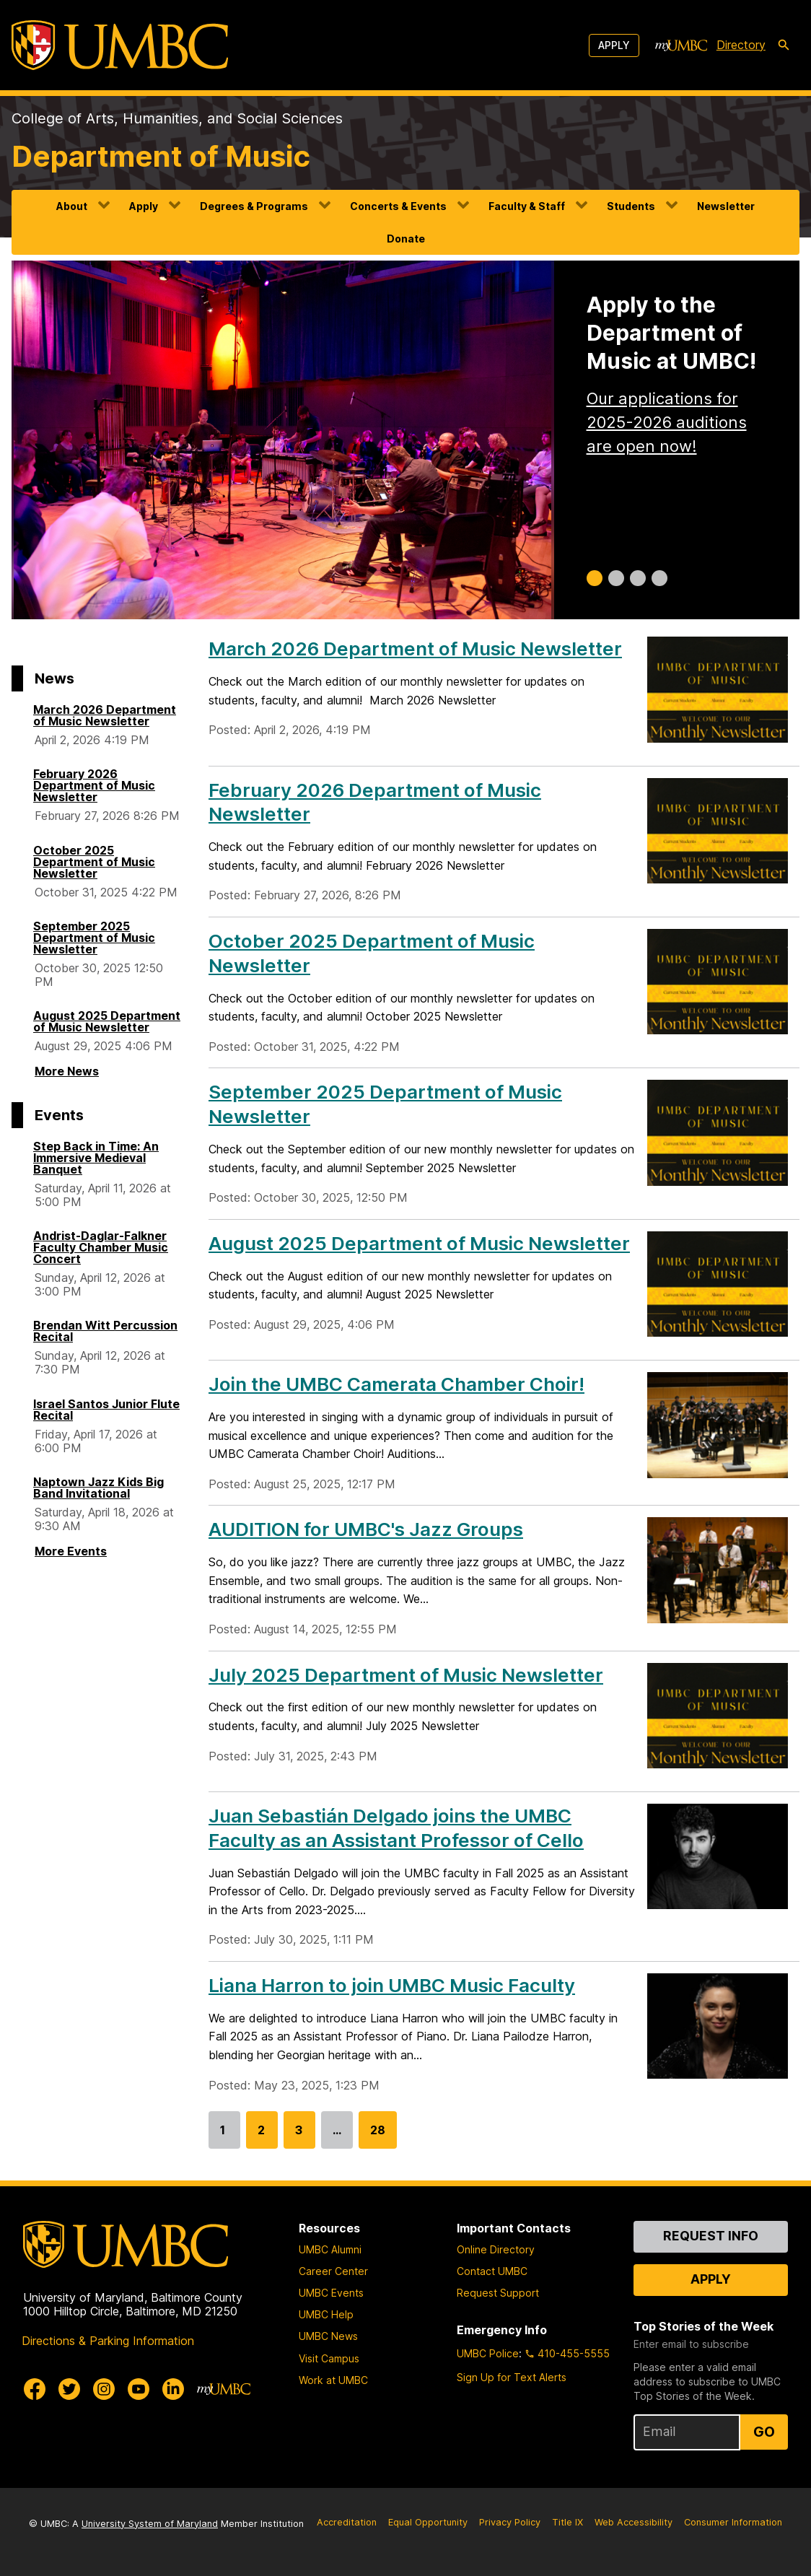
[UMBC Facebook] (35, 2389)
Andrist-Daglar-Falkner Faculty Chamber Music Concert (100, 1247)
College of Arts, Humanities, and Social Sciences (177, 118)
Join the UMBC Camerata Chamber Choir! (396, 1384)
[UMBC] (120, 45)
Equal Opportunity (428, 2522)
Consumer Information (733, 2522)
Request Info (710, 2235)
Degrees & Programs (254, 206)
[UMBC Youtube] (138, 2389)
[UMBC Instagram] (104, 2389)
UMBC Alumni (330, 2249)
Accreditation (347, 2522)
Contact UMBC (492, 2271)
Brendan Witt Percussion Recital (105, 1331)
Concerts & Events (398, 206)
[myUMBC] (681, 45)
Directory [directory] (741, 45)
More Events (71, 1551)
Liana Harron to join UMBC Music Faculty (392, 1985)
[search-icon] (783, 45)
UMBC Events (331, 2293)
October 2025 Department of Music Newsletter (94, 862)
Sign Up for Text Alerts (511, 2377)
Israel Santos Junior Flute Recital (106, 1410)
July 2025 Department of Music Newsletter (406, 1675)
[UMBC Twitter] (69, 2389)
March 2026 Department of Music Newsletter (104, 715)
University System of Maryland (150, 2523)
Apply (614, 45)
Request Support (498, 2293)
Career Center (333, 2271)
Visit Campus (329, 2358)
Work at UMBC (333, 2380)
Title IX (567, 2522)
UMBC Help (326, 2314)
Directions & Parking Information (108, 2340)
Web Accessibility (633, 2522)
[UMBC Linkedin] (173, 2389)
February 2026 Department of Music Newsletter (94, 785)
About (71, 206)
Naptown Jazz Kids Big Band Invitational (98, 1488)
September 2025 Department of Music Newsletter (94, 937)
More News (67, 1071)
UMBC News (328, 2336)
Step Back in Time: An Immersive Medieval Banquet (96, 1157)
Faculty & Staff (526, 206)
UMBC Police (488, 2353)
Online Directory (496, 2249)
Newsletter (726, 206)
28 (377, 2136)
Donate (406, 238)
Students (631, 206)
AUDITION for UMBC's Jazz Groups (366, 1529)
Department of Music (161, 156)
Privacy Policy (509, 2522)
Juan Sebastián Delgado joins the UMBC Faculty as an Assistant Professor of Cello (396, 1827)
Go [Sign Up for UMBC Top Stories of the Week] (764, 2431)
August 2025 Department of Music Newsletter (106, 1021)
